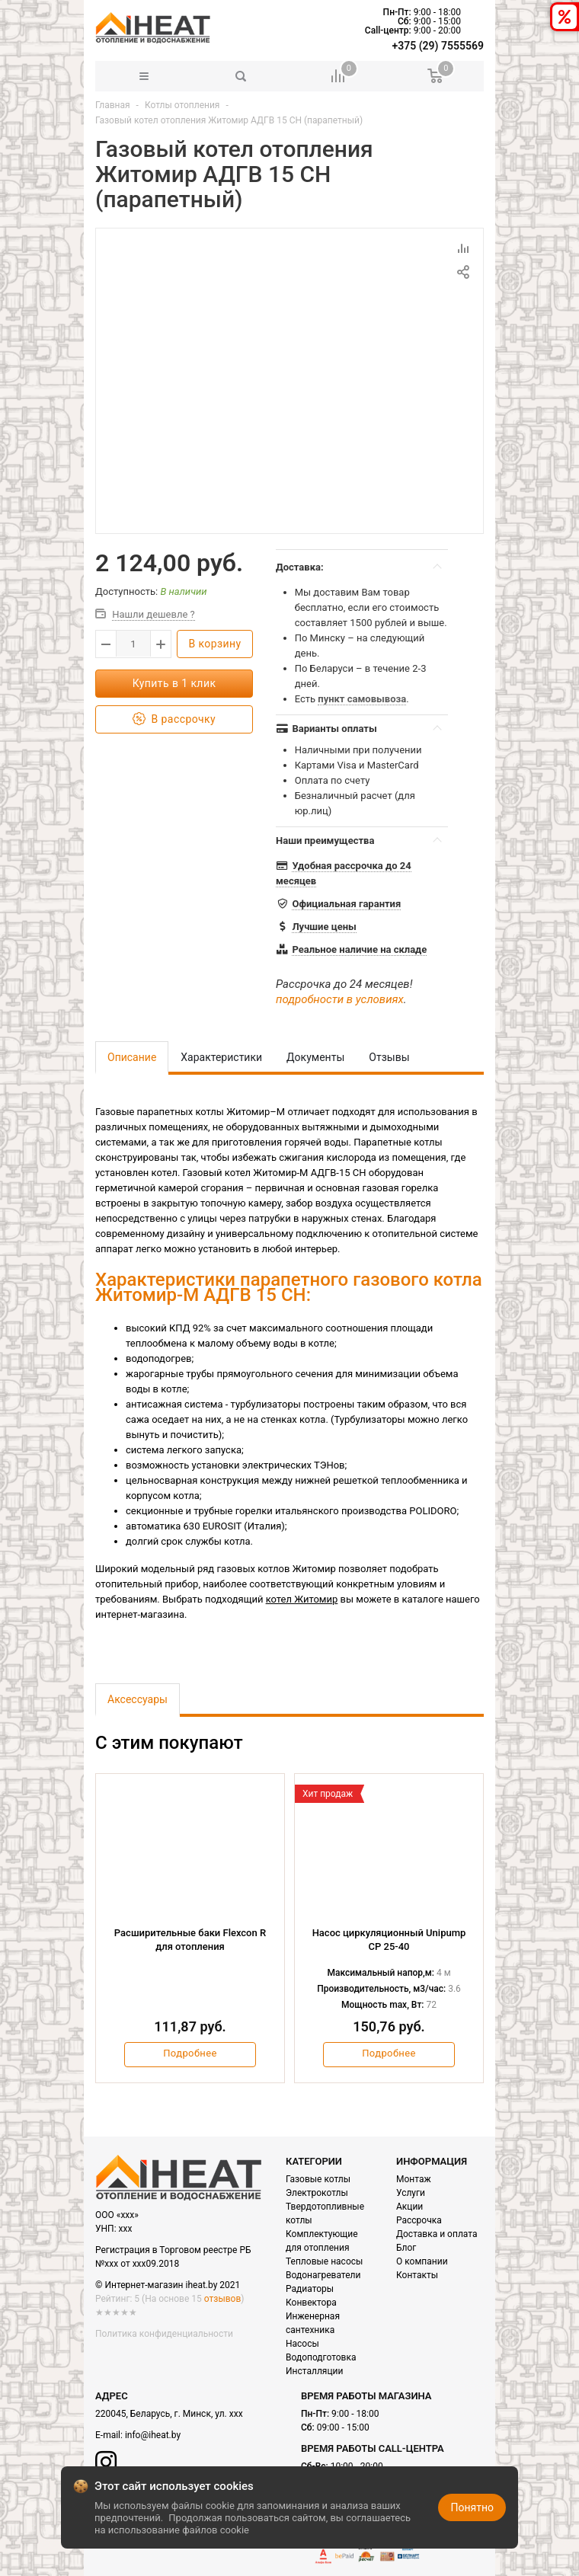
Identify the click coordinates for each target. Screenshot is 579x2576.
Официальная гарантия (346, 903)
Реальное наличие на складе (359, 949)
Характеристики (221, 1057)
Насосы (302, 2343)
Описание (131, 1057)
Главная (112, 105)
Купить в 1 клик (174, 683)
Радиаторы (310, 2289)
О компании (422, 2261)
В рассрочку (174, 719)
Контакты (417, 2275)
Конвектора (311, 2302)
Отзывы (389, 1057)
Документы (315, 1057)
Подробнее (190, 2053)
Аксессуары (137, 1699)
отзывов (222, 2298)
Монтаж (413, 2179)
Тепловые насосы (324, 2261)
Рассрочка (419, 2220)
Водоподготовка (321, 2357)
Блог (406, 2247)
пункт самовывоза (362, 699)
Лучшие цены (324, 926)
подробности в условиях (340, 999)
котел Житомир (302, 1599)
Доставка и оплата (436, 2234)
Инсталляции (314, 2371)
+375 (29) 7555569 (438, 46)
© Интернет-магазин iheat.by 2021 (167, 2285)
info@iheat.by (153, 2435)
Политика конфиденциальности (164, 2333)
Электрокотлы (317, 2193)
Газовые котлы (318, 2179)
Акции (409, 2206)
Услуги (410, 2193)
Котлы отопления (182, 105)
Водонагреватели (323, 2275)
